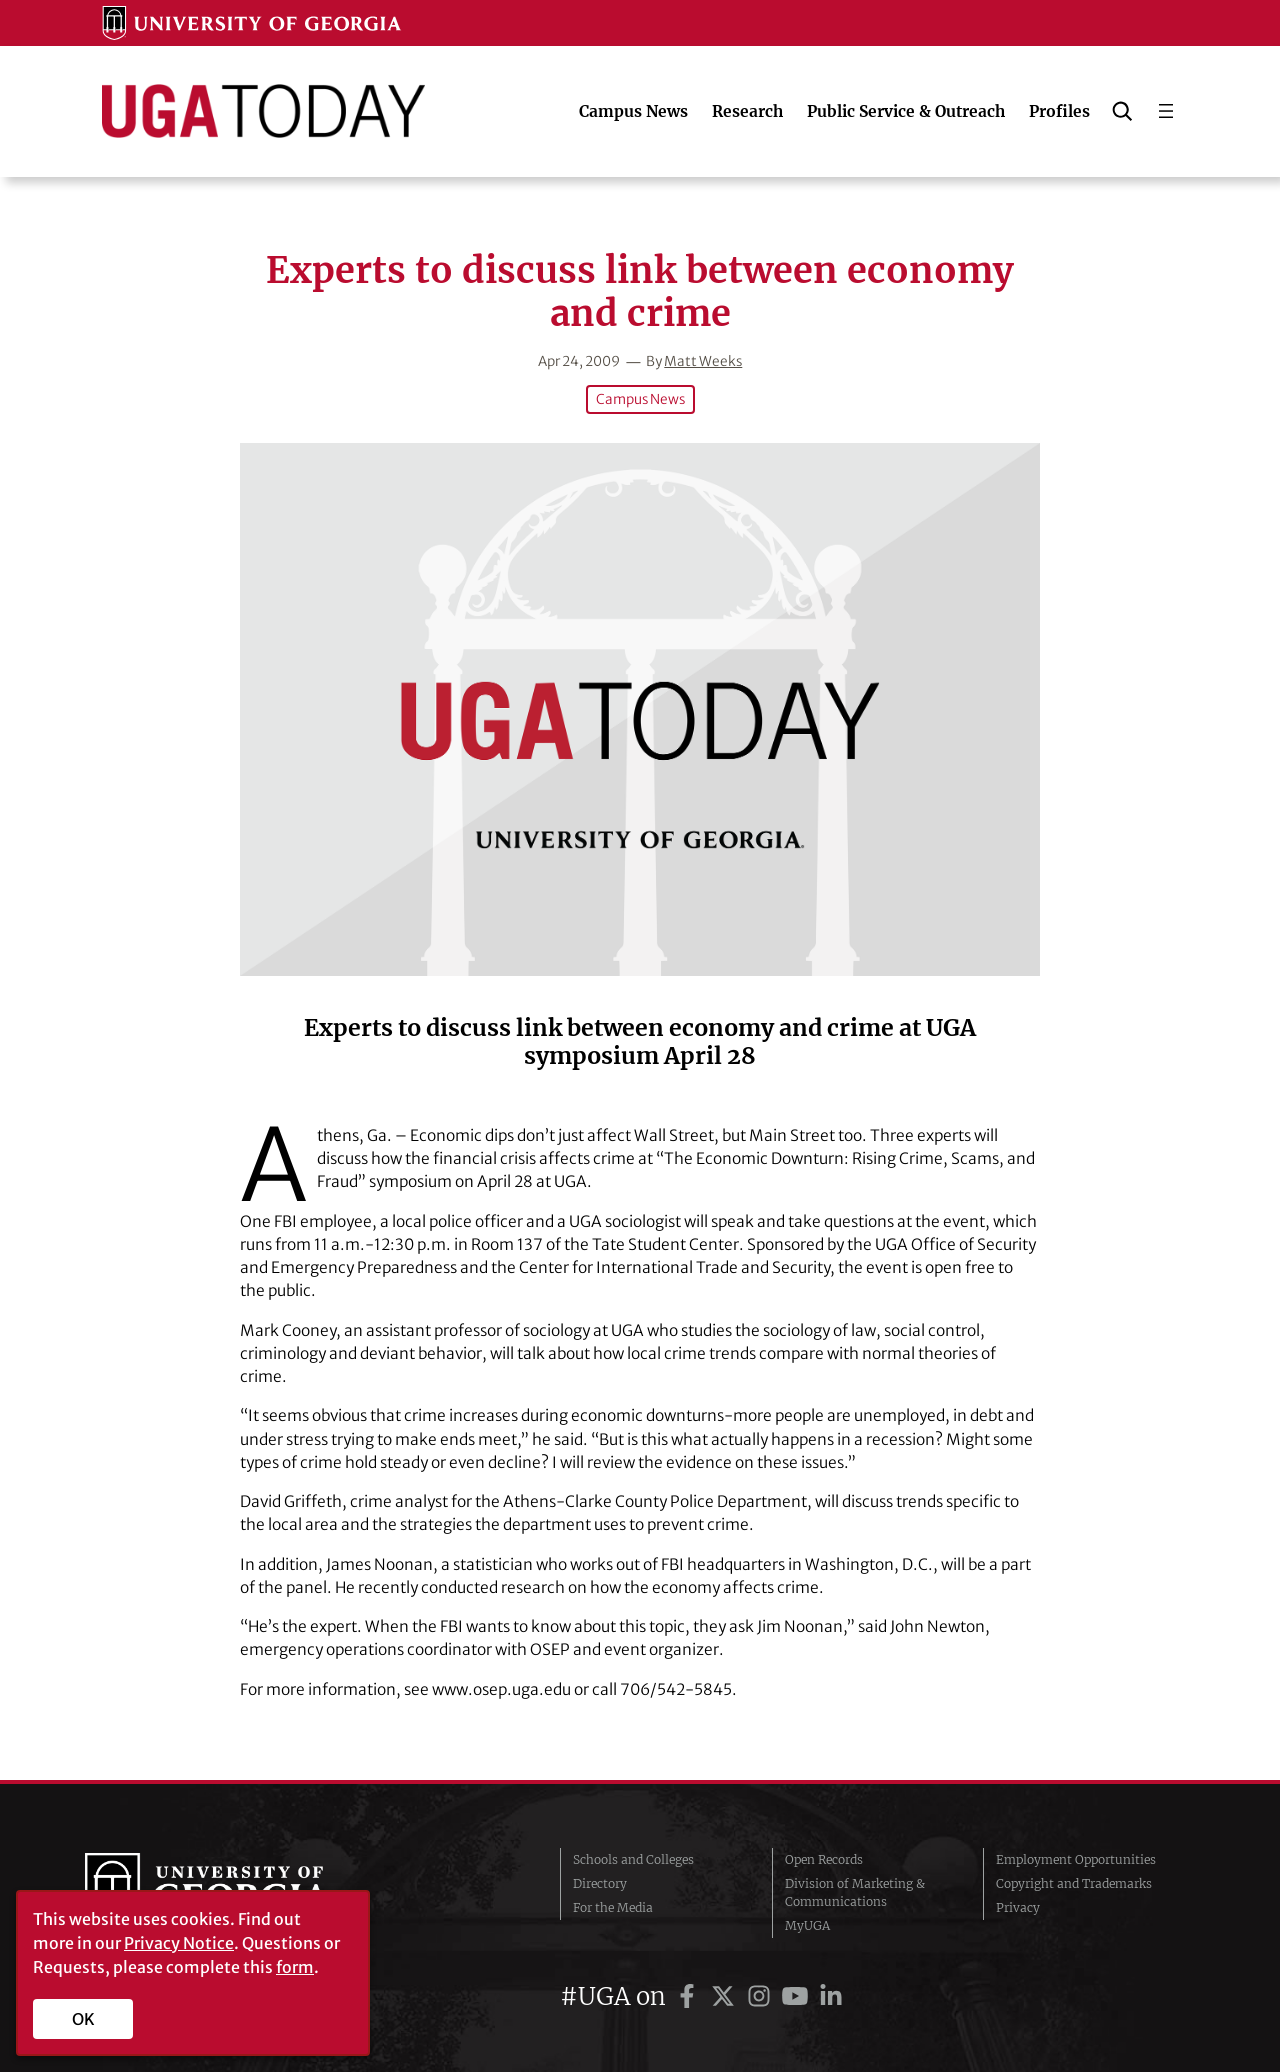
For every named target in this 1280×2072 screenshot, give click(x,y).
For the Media (613, 1907)
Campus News (640, 399)
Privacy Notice (179, 1943)
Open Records (824, 1859)
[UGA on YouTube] (798, 1996)
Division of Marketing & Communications (855, 1892)
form (295, 1967)
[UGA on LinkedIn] (831, 1996)
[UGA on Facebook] (690, 1996)
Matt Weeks (703, 361)
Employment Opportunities (1076, 1859)
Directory (600, 1883)
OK (83, 2019)
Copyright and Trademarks (1074, 1883)
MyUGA (807, 1925)
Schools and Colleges (633, 1859)
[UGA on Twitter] (726, 1996)
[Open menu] (1166, 111)
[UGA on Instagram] (762, 1996)
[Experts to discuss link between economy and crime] (640, 709)
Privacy (1018, 1907)
